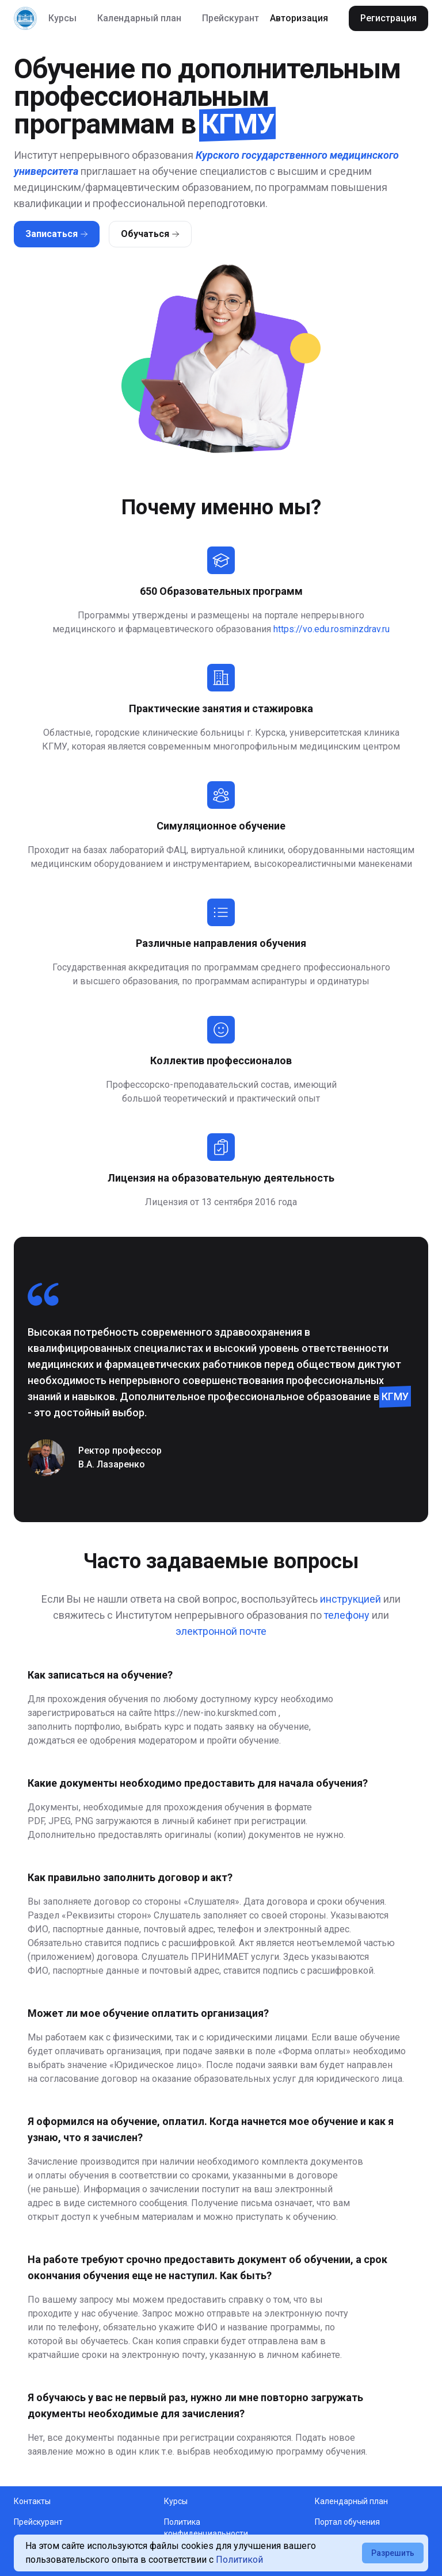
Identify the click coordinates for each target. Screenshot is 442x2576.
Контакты (32, 2501)
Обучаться (150, 233)
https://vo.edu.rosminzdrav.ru (331, 629)
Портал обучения (347, 2522)
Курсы (62, 18)
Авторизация (299, 18)
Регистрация (388, 18)
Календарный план (139, 18)
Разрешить (392, 2553)
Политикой (239, 2559)
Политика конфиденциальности (206, 2527)
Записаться (56, 233)
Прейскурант (230, 18)
